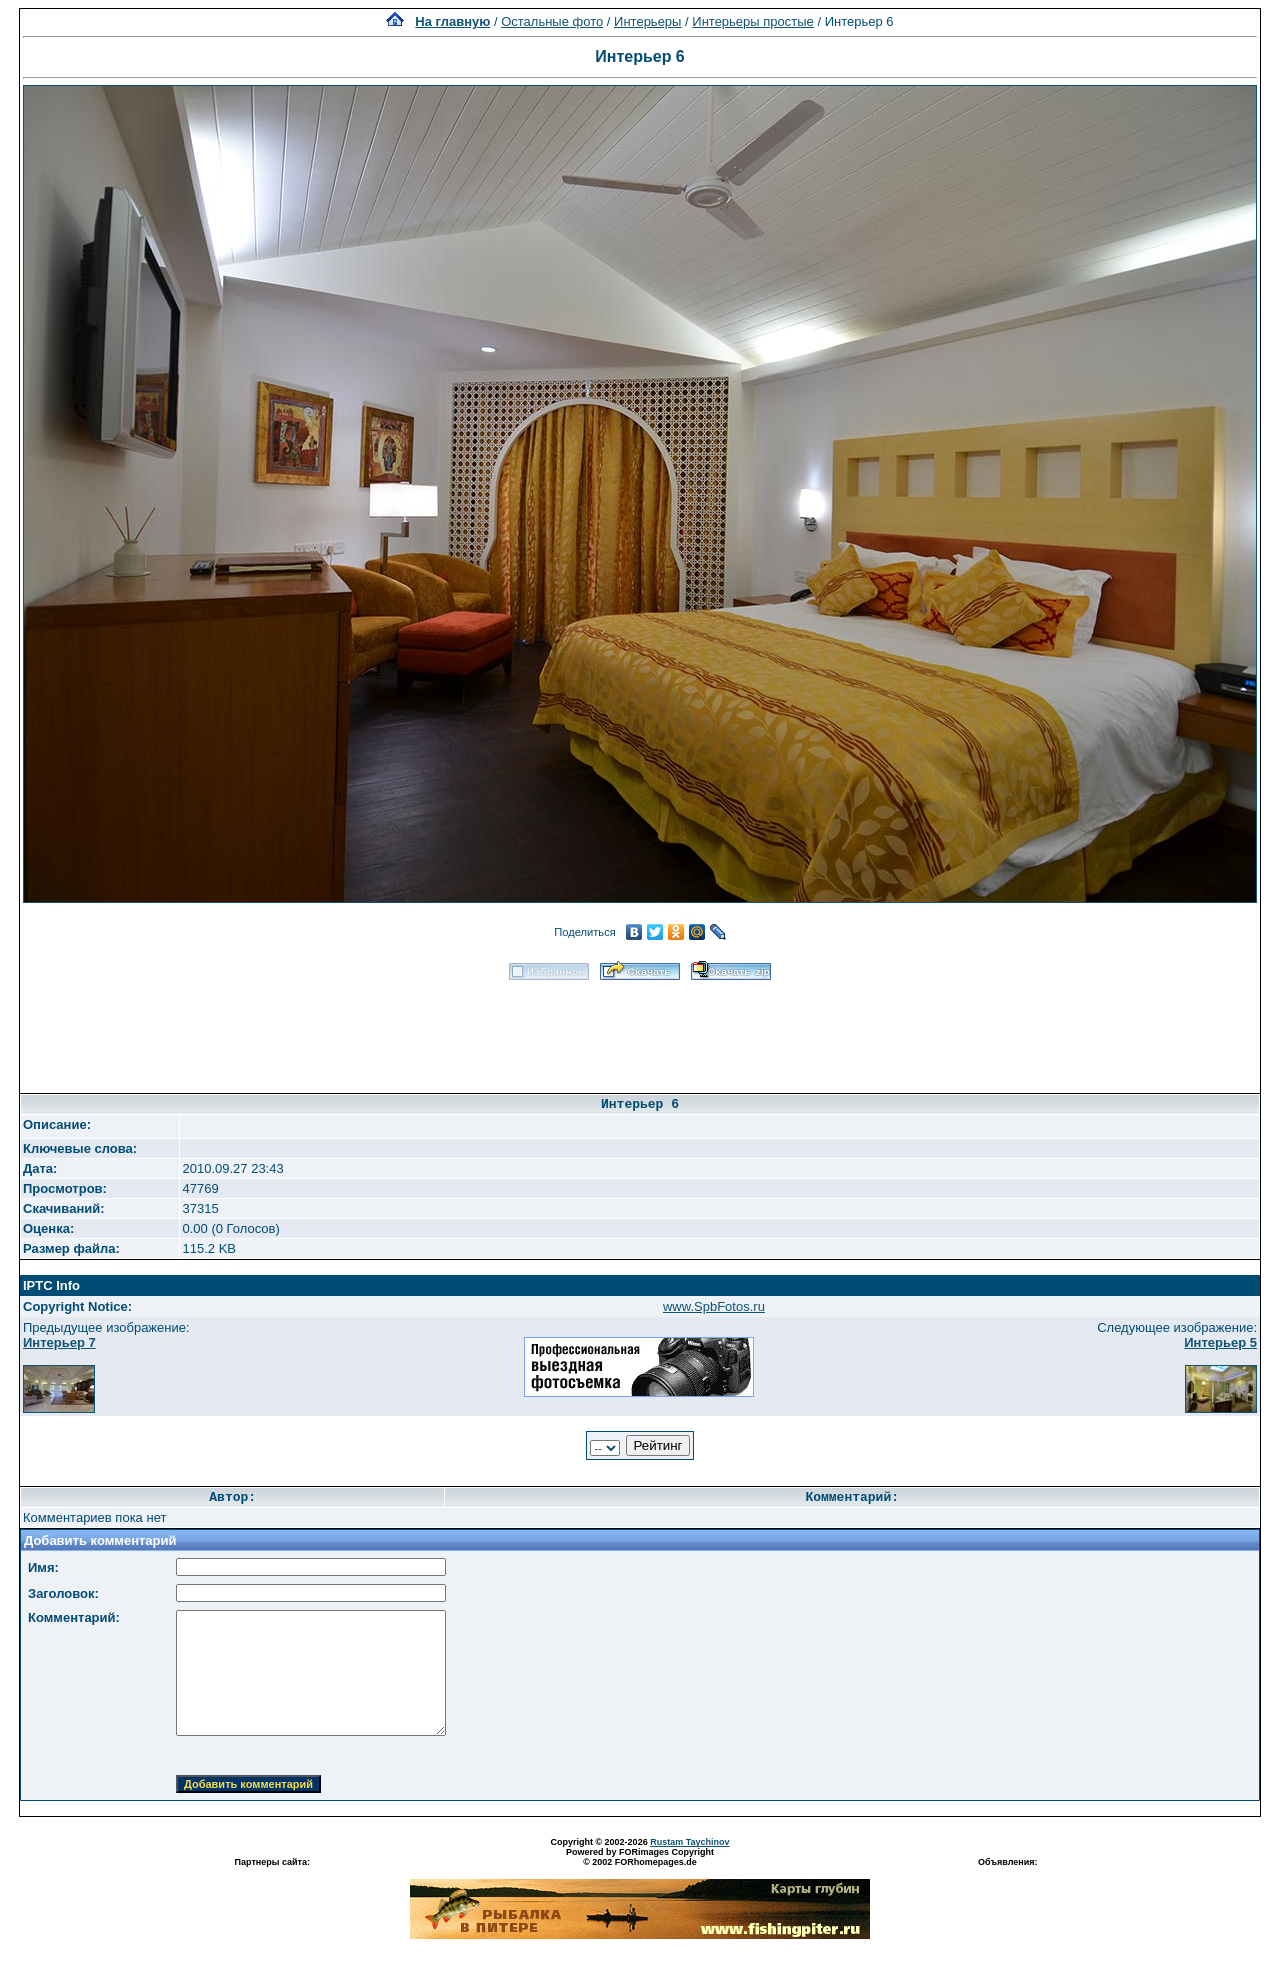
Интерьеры (647, 21)
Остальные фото (552, 21)
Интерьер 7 (59, 1342)
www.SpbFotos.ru (714, 1306)
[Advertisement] (640, 1030)
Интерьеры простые (753, 21)
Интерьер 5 (1220, 1342)
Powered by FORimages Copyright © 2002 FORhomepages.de (640, 1857)
